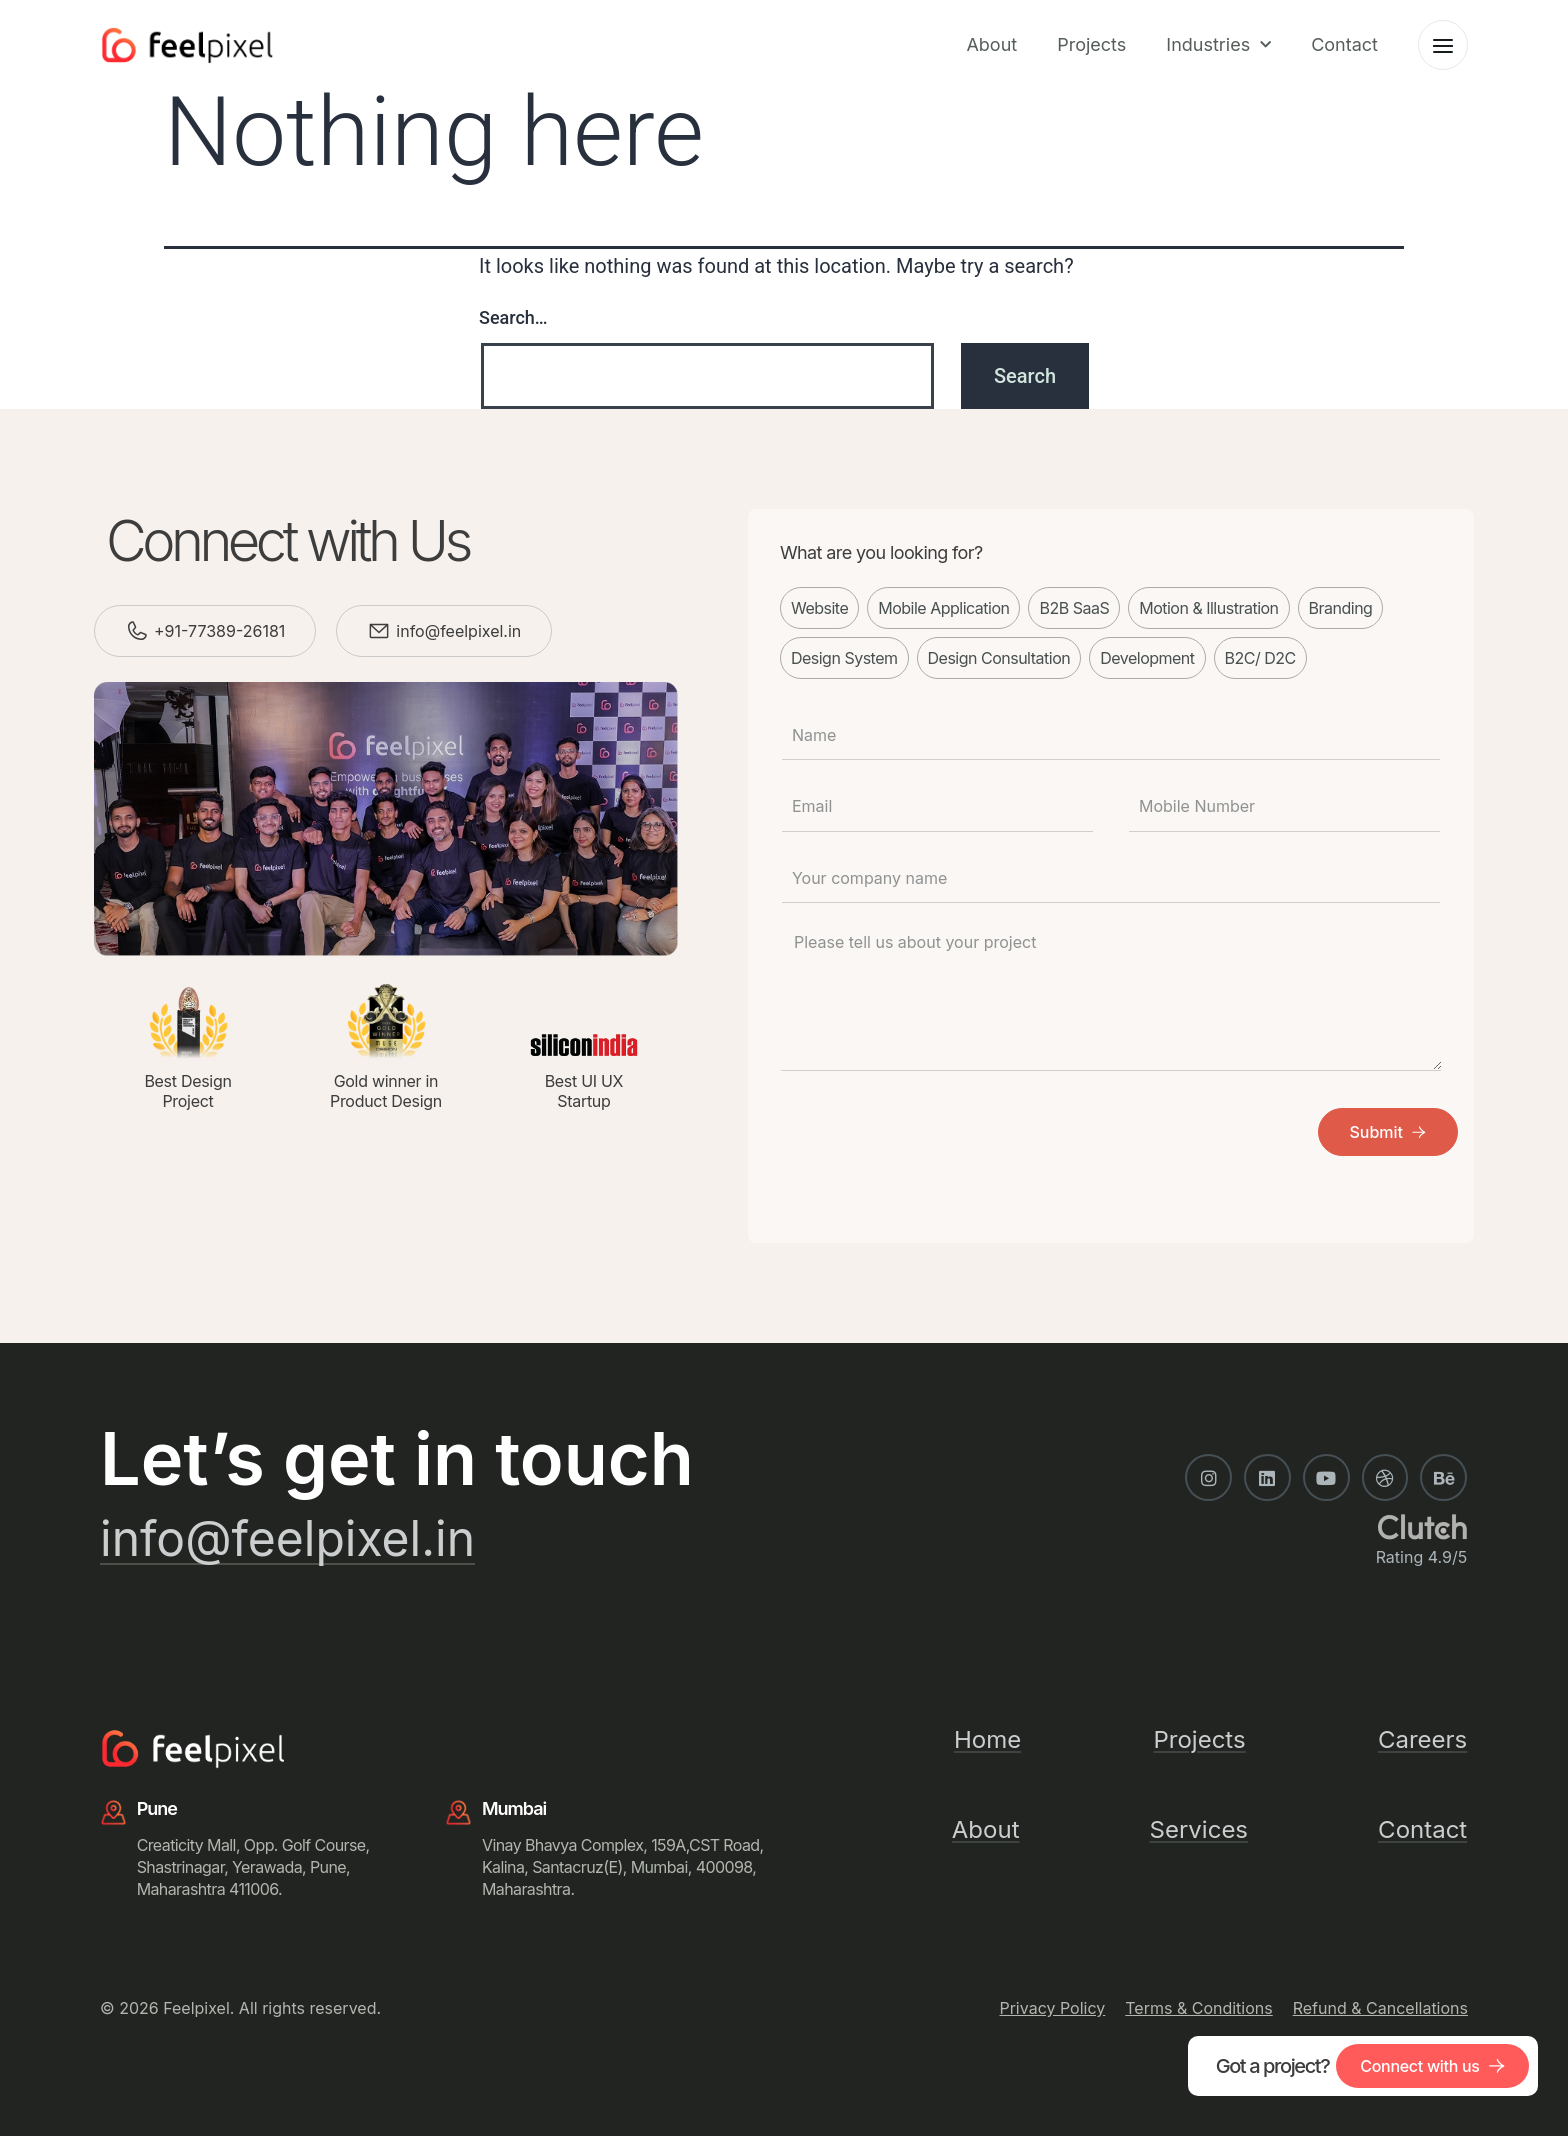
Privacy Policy (1052, 2008)
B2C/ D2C (1260, 658)
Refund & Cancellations (1380, 2008)
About (991, 44)
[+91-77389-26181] (137, 631)
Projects (1091, 44)
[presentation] (932, 1133)
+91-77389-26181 (219, 631)
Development (1147, 658)
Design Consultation (999, 658)
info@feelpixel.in (458, 631)
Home (987, 1739)
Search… (513, 317)
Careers (1422, 1739)
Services (1199, 1829)
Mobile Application (943, 608)
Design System (844, 658)
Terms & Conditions (1198, 2008)
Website (819, 608)
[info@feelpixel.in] (379, 631)
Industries (1218, 45)
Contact (1344, 44)
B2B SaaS (1074, 608)
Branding (1341, 608)
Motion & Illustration (1208, 608)
